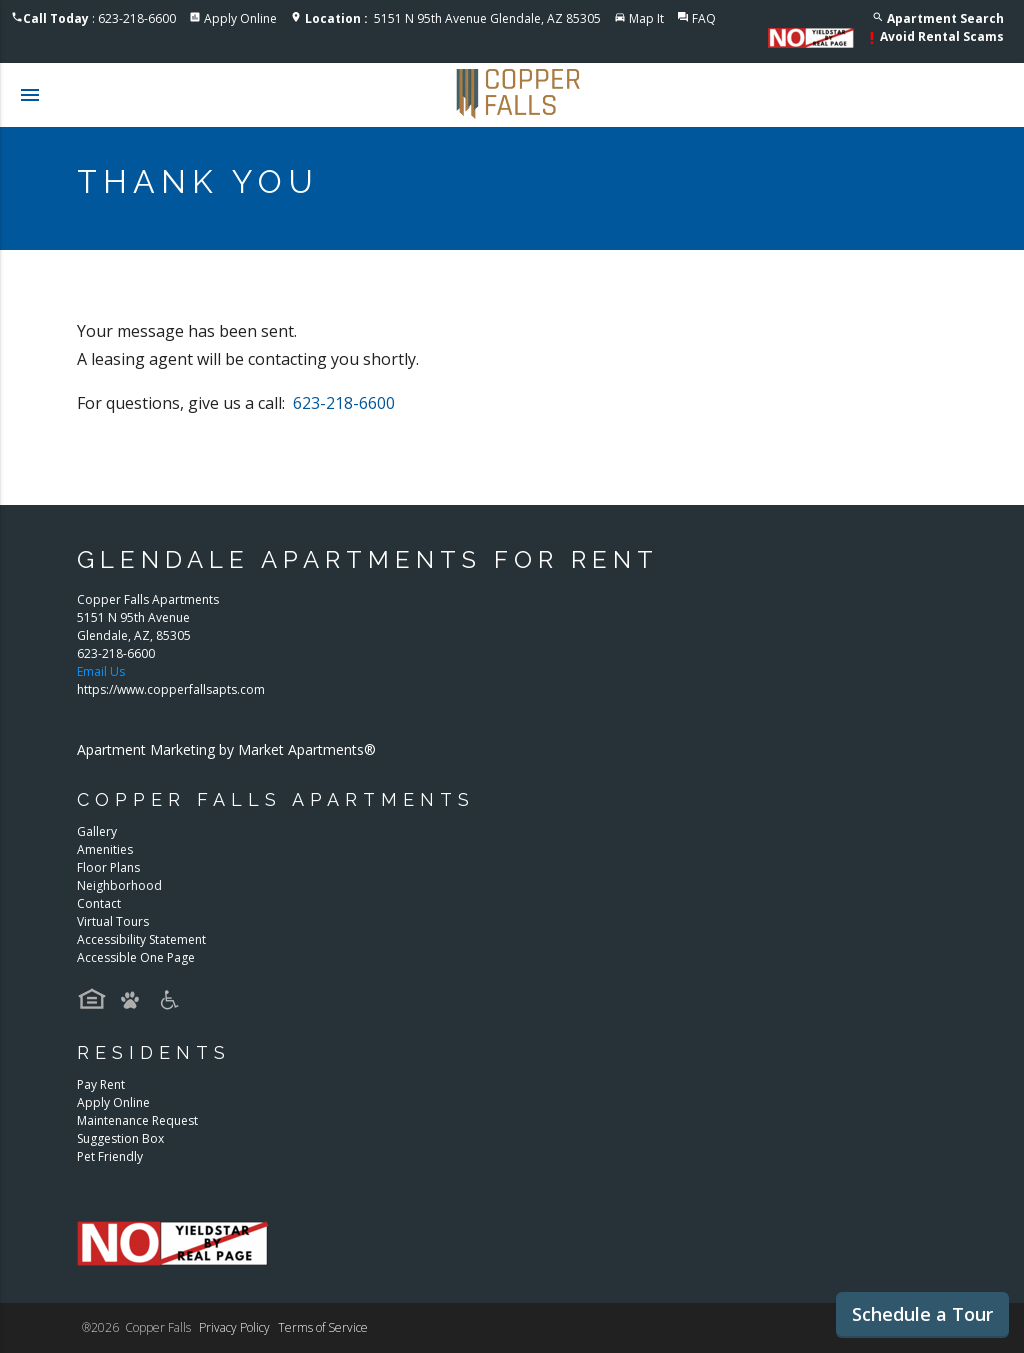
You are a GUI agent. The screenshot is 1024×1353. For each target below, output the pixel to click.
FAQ (704, 18)
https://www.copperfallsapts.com (171, 689)
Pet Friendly (110, 1156)
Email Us (101, 671)
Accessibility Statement (141, 939)
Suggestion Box (120, 1138)
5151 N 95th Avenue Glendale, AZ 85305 (453, 18)
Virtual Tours (113, 921)
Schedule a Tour (922, 1314)
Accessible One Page (136, 957)
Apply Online (240, 18)
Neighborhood (119, 885)
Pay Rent (101, 1084)
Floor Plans (108, 867)
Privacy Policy (234, 1327)
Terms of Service (323, 1327)
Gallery (97, 831)
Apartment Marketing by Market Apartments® (226, 749)
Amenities (105, 849)
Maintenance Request (137, 1120)
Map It (646, 18)
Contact (99, 903)
